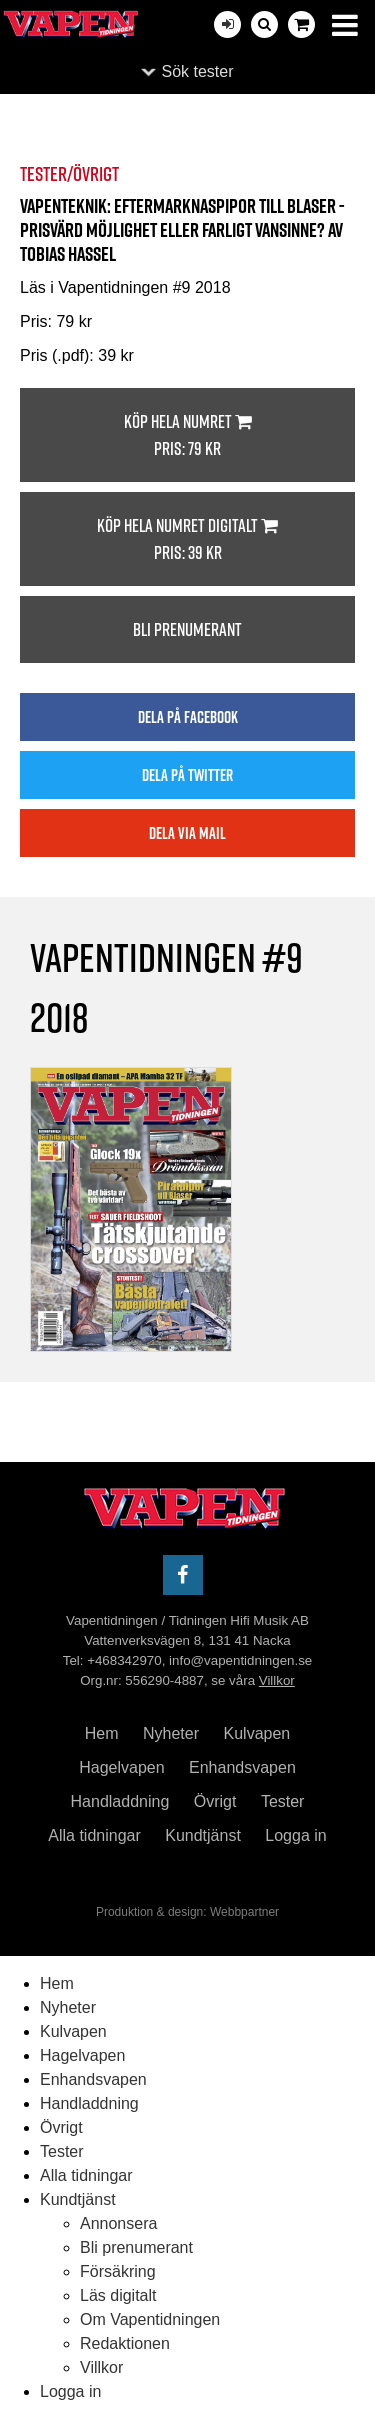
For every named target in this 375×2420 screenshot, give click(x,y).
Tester (283, 1801)
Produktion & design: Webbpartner (187, 1912)
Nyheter (171, 1733)
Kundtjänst (203, 1835)
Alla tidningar (94, 1835)
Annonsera (118, 2223)
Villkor (277, 1680)
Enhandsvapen (242, 1767)
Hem (102, 1733)
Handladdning (120, 1801)
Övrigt (215, 1801)
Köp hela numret (187, 435)
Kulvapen (257, 1733)
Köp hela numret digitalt (187, 539)
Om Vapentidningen (150, 2319)
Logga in (295, 1835)
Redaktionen (125, 2343)
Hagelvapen (121, 1767)
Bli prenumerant (187, 629)
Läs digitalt (118, 2295)
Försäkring (118, 2271)
